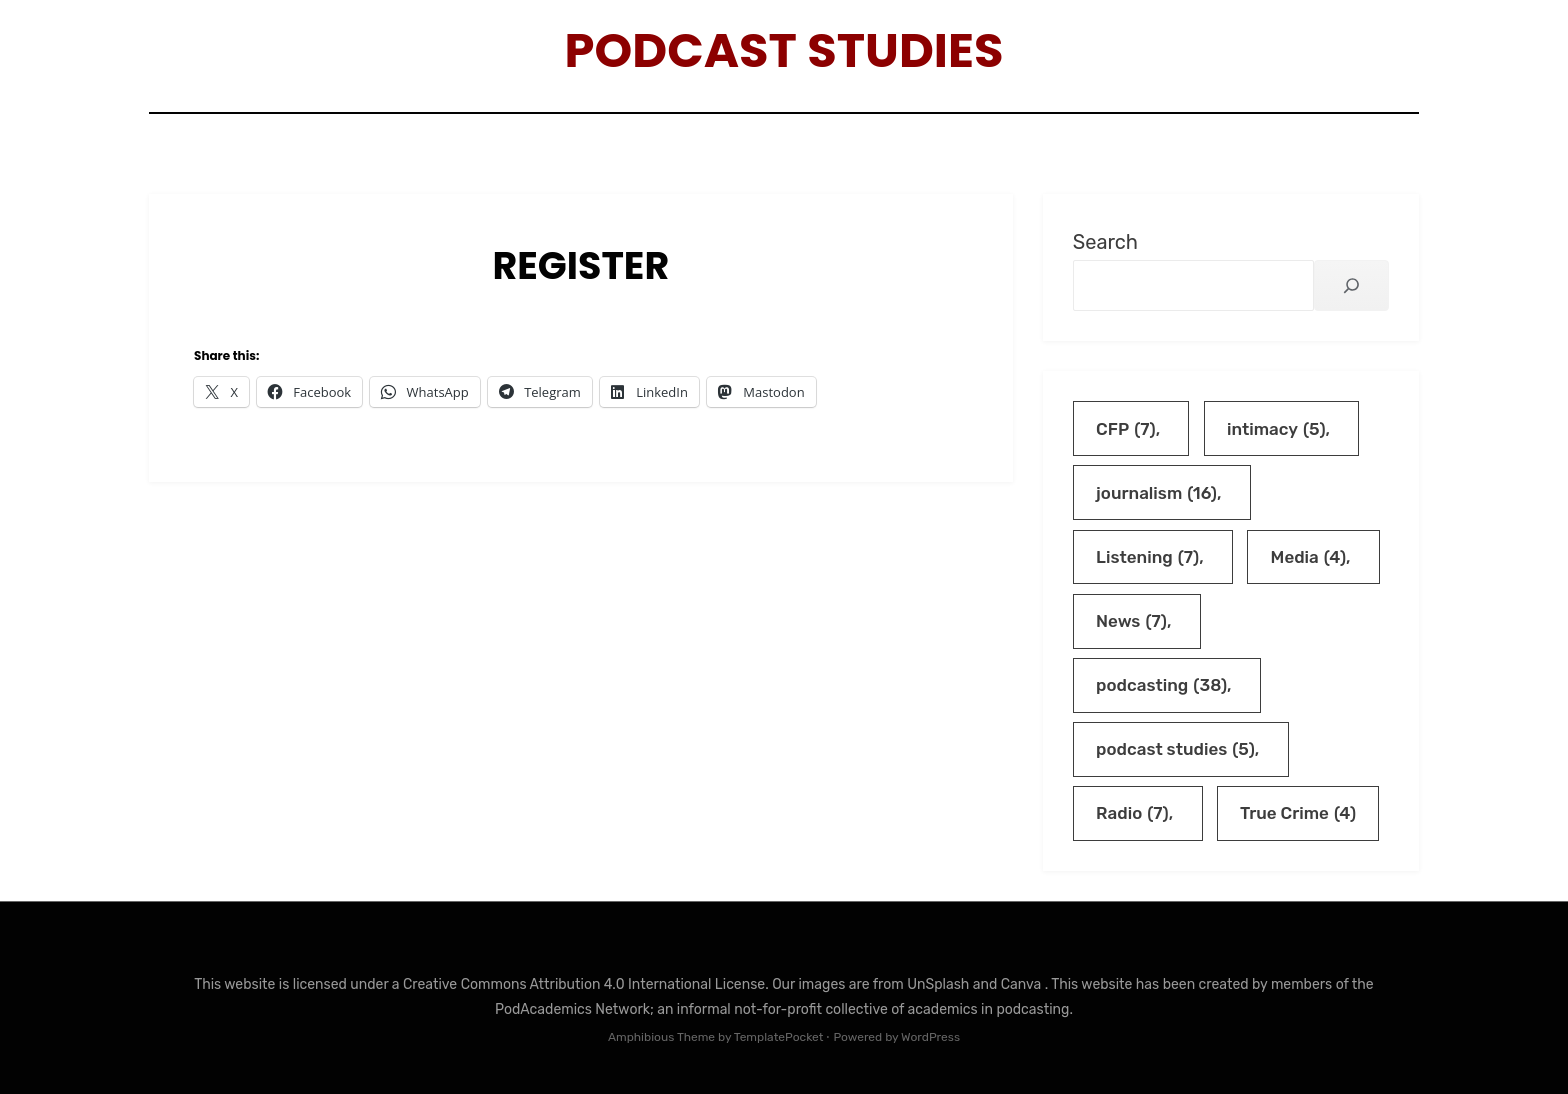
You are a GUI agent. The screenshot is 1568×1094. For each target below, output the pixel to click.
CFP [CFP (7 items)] (1126, 429)
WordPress (930, 1037)
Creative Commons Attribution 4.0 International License (584, 984)
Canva (1023, 984)
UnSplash (940, 984)
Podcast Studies (784, 50)
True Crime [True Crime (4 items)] (1298, 813)
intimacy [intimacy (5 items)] (1276, 429)
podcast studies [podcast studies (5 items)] (1175, 749)
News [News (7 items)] (1131, 621)
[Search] (1351, 285)
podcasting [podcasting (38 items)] (1161, 685)
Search (1105, 242)
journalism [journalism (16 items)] (1156, 493)
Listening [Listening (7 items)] (1147, 557)
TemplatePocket (779, 1037)
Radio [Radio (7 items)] (1132, 813)
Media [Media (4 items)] (1308, 557)
